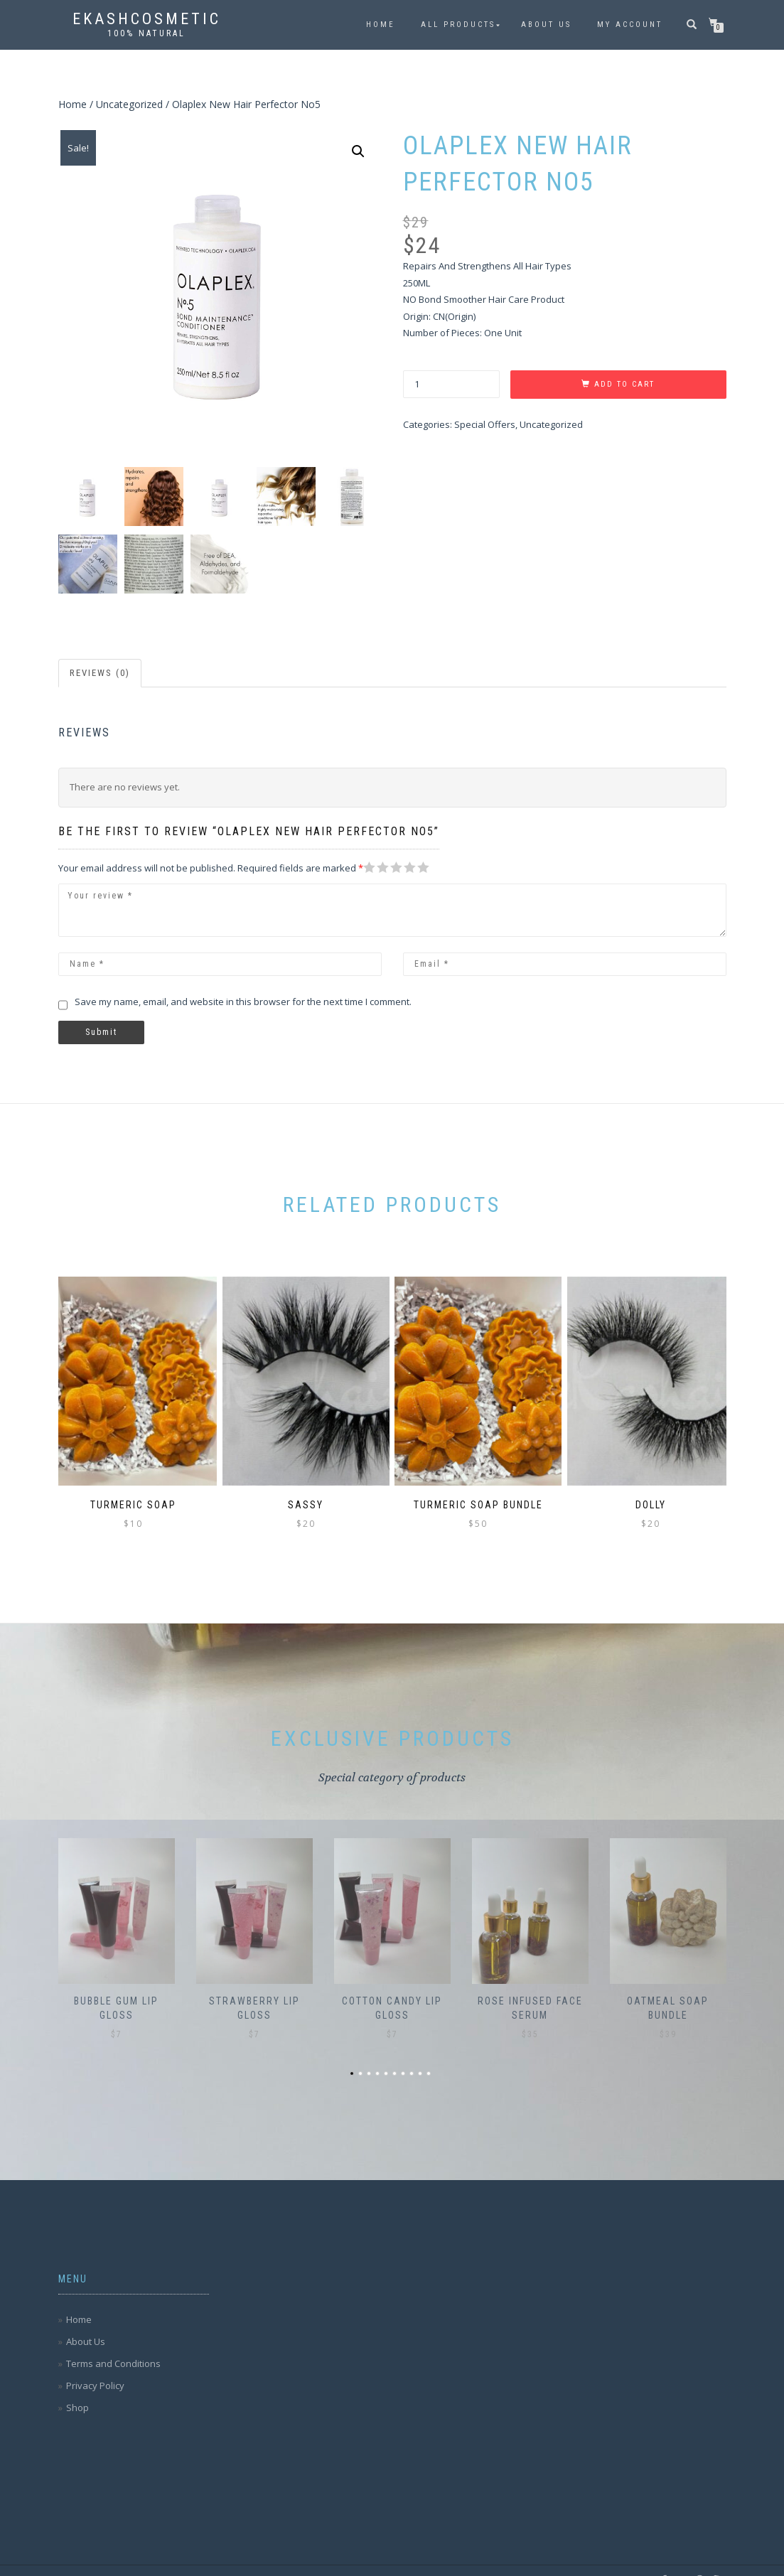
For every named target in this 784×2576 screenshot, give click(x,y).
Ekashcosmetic (147, 19)
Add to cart (624, 384)
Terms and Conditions (113, 2343)
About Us (546, 24)
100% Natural (146, 33)
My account (629, 24)
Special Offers (484, 424)
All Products (458, 24)
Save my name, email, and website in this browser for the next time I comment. (243, 1001)
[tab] (100, 673)
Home (380, 24)
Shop (77, 2387)
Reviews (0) (100, 672)
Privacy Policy (95, 2365)
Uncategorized (129, 104)
